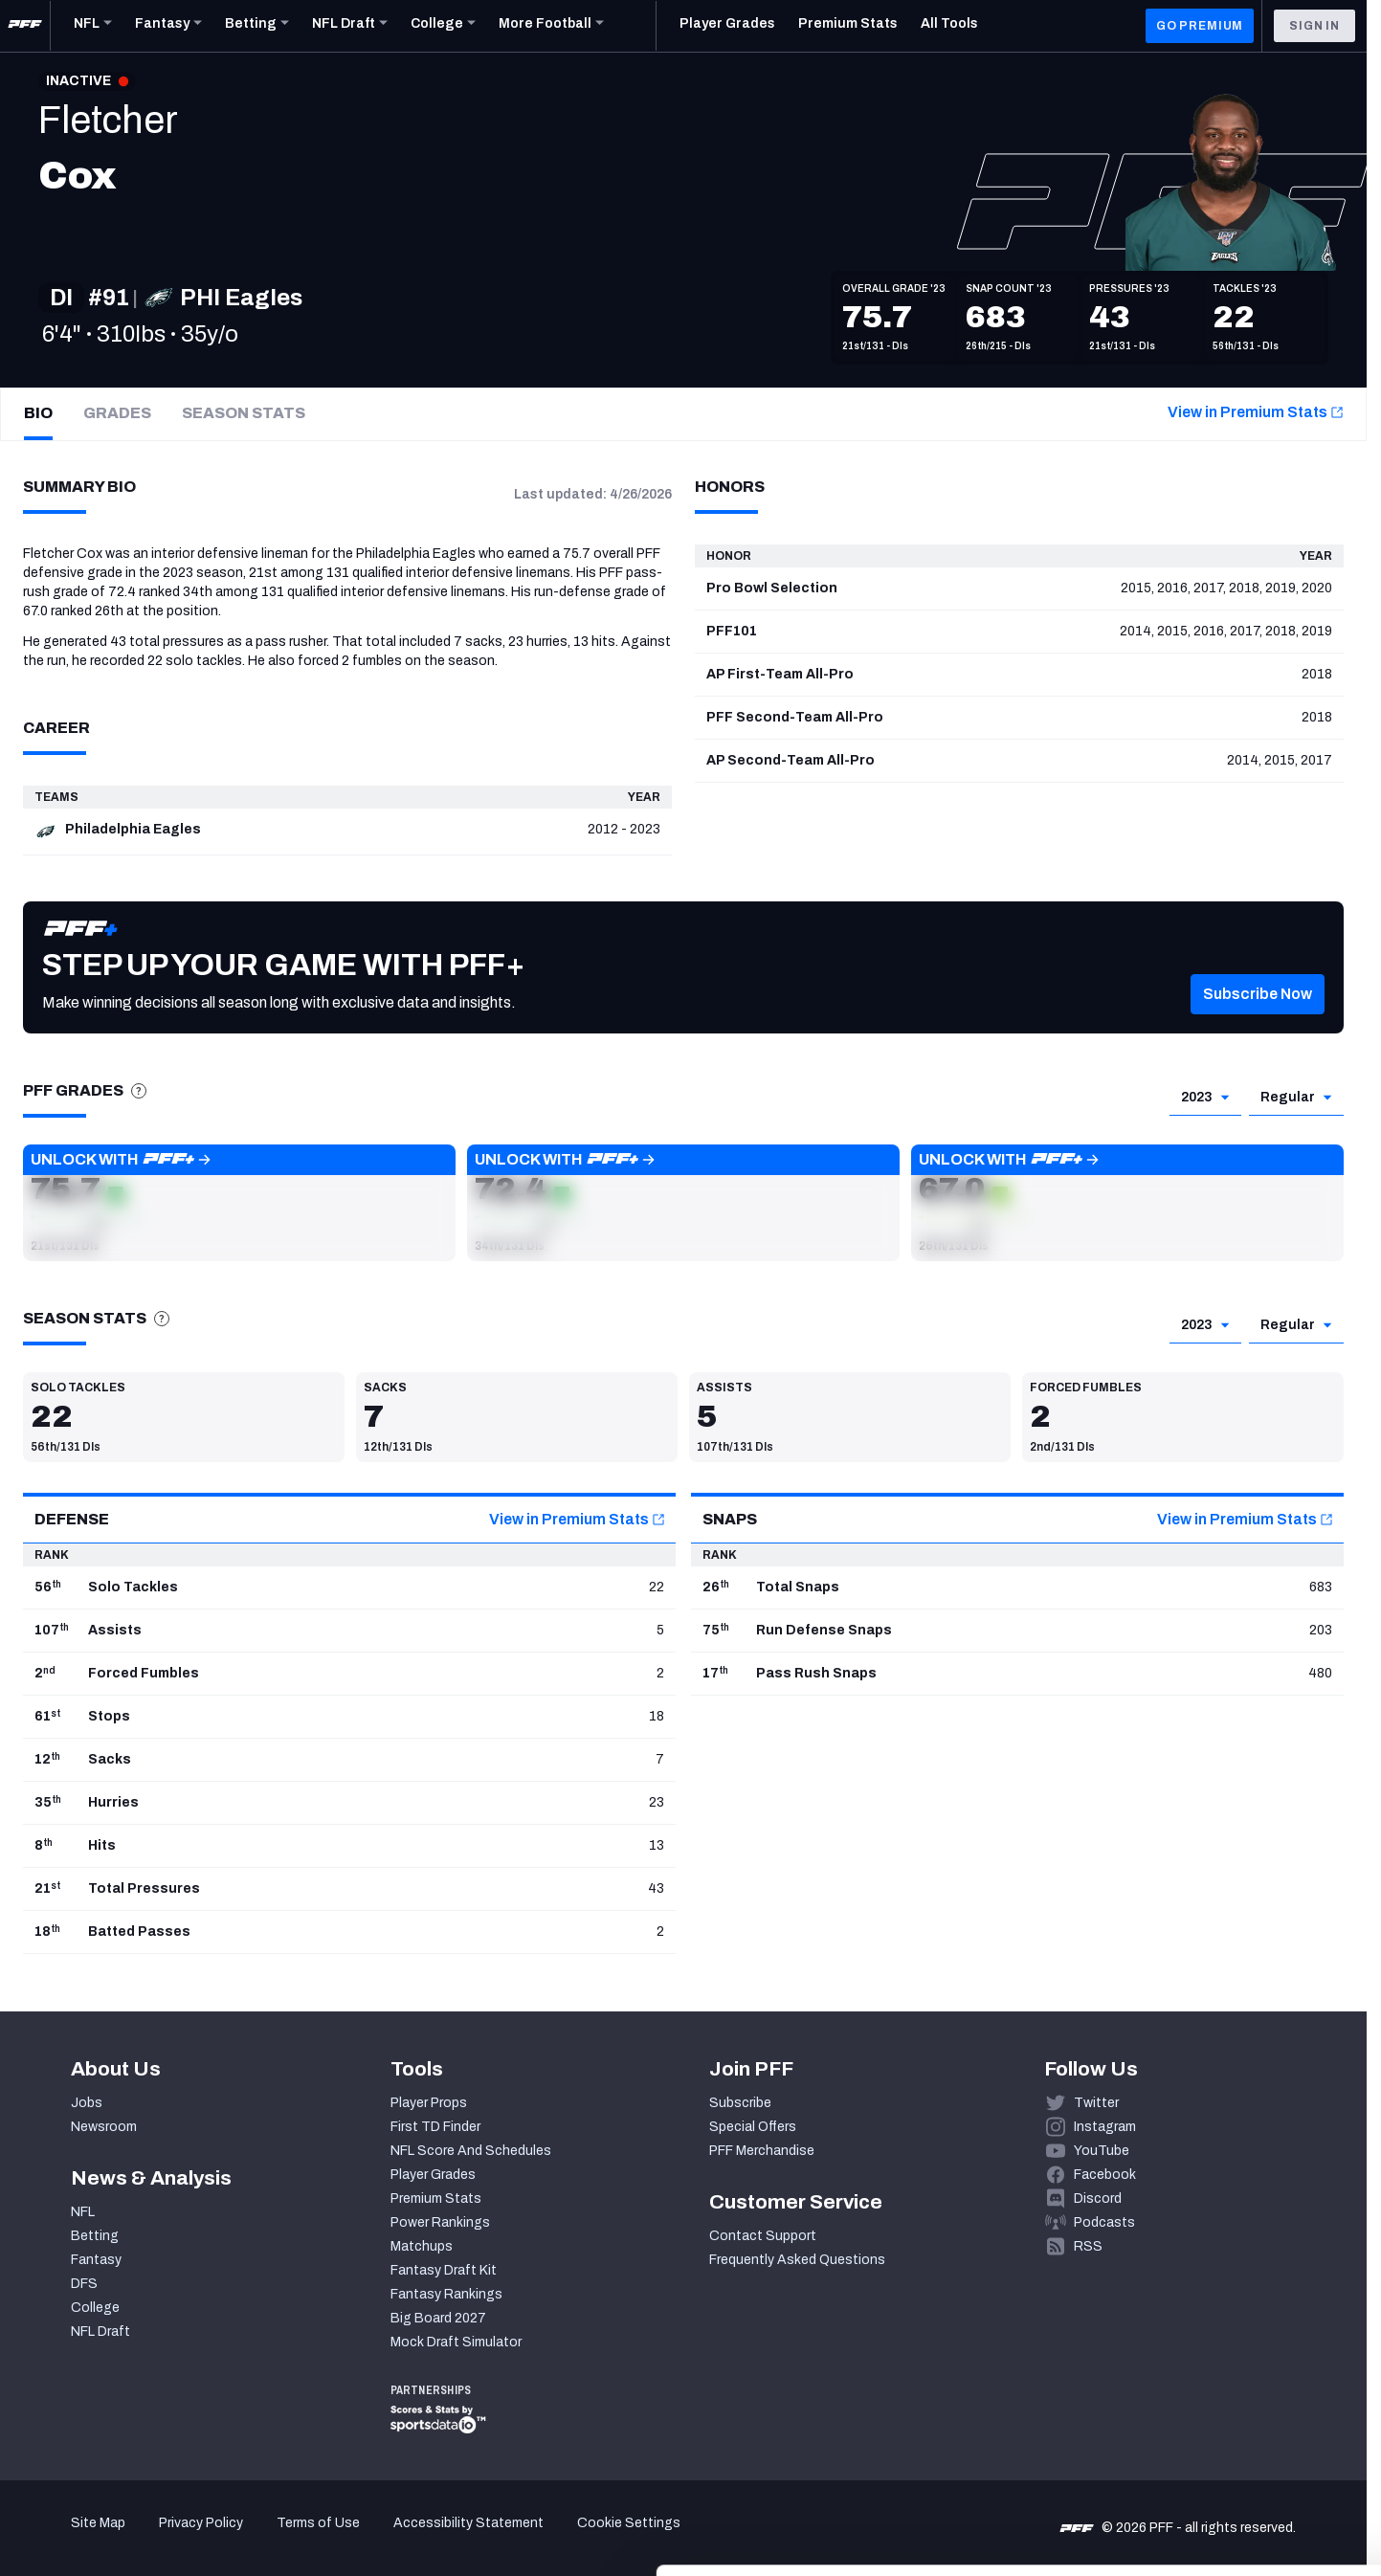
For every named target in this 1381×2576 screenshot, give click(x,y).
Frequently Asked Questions (797, 2260)
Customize (1222, 2457)
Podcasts (1104, 2222)
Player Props (428, 2103)
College (95, 2307)
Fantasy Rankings (446, 2294)
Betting (95, 2236)
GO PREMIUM (1199, 26)
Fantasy (96, 2260)
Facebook (1105, 2174)
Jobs (86, 2103)
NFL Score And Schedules (470, 2150)
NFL (83, 2212)
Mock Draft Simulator (456, 2342)
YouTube (1101, 2150)
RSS (1088, 2246)
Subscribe (740, 2103)
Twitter (1096, 2103)
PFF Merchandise (761, 2150)
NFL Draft (100, 2331)
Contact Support (762, 2236)
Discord (1098, 2198)
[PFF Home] (25, 26)
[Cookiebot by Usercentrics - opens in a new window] (124, 2538)
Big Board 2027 (438, 2318)
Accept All (1222, 2400)
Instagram (1105, 2127)
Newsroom (104, 2127)
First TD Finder (435, 2127)
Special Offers (752, 2127)
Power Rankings (440, 2222)
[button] (1258, 1022)
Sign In (1314, 26)
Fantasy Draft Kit (443, 2270)
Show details (295, 2538)
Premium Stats (435, 2198)
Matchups (421, 2246)
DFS (84, 2283)
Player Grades (433, 2174)
